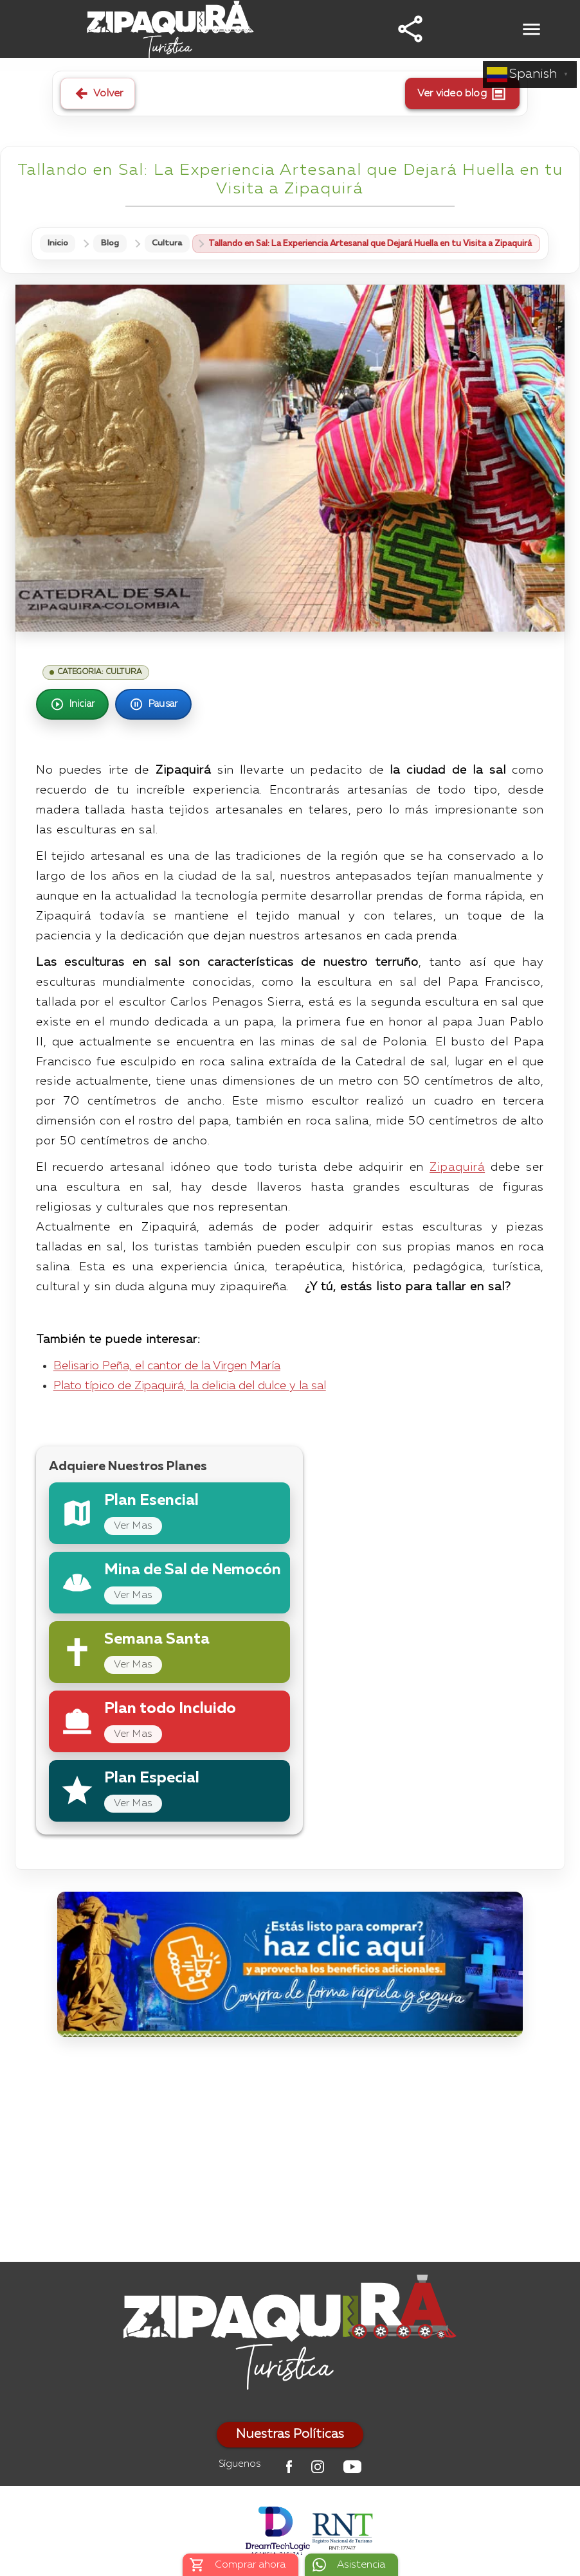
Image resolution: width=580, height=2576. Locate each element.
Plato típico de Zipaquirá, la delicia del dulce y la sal (189, 1386)
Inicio (57, 244)
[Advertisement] (290, 2153)
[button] (410, 29)
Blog (110, 244)
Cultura (167, 244)
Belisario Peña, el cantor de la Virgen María (166, 1366)
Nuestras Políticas (290, 2434)
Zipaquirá (457, 1167)
